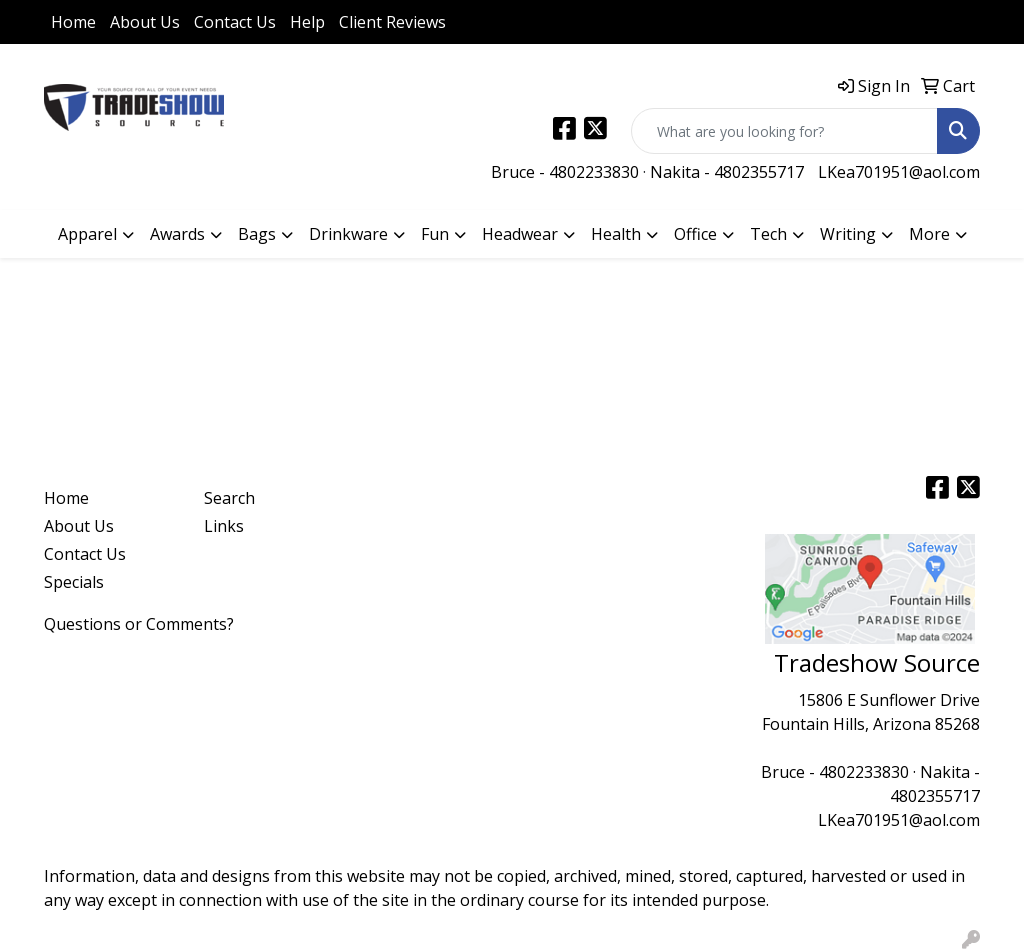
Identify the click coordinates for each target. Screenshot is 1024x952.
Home (73, 22)
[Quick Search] (784, 131)
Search (229, 498)
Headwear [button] (520, 234)
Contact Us (235, 22)
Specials (74, 582)
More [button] (929, 234)
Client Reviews (392, 22)
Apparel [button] (87, 234)
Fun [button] (435, 234)
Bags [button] (257, 234)
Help (307, 22)
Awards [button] (177, 234)
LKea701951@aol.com (899, 172)
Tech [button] (768, 234)
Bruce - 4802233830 (565, 172)
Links (224, 526)
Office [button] (695, 234)
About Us (145, 22)
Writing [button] (848, 234)
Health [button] (616, 234)
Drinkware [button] (348, 234)
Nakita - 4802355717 (727, 172)
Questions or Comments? (139, 624)
